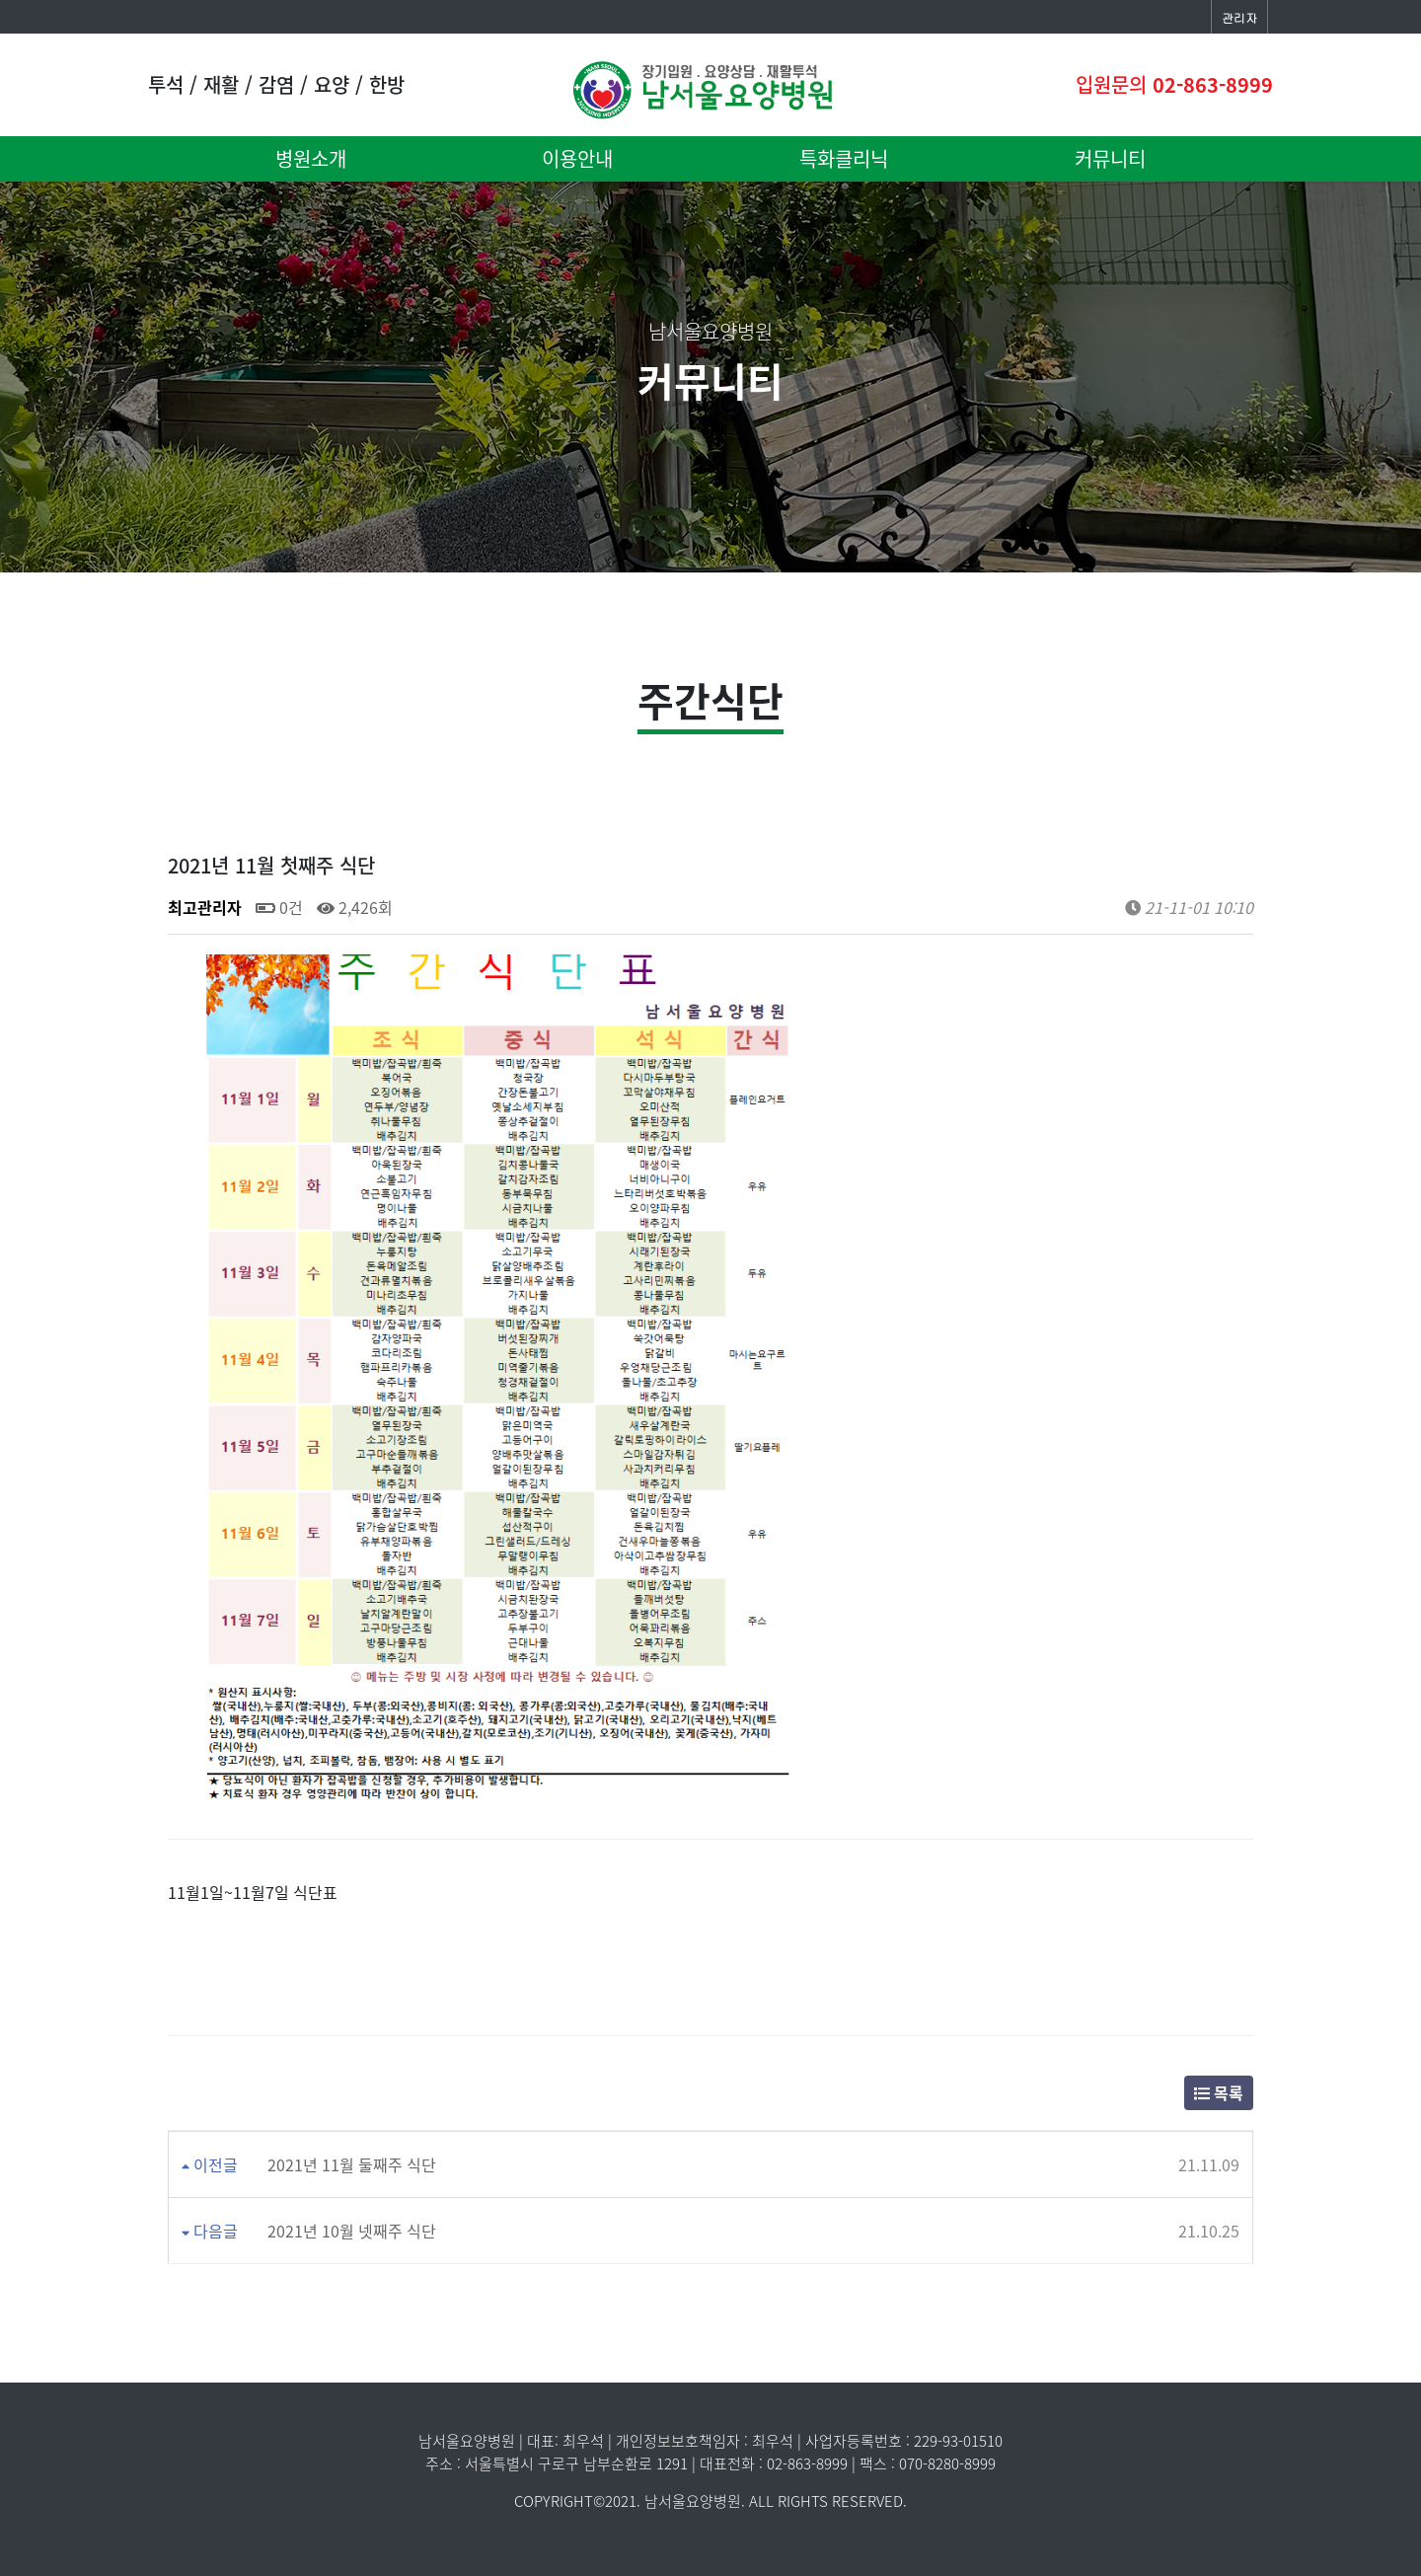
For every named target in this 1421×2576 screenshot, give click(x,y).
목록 (1218, 2092)
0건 (279, 907)
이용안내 (577, 158)
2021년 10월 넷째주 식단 (351, 2230)
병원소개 (310, 158)
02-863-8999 (1213, 84)
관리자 (1239, 17)
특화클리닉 (843, 158)
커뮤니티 (1110, 158)
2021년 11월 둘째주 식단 (351, 2164)
